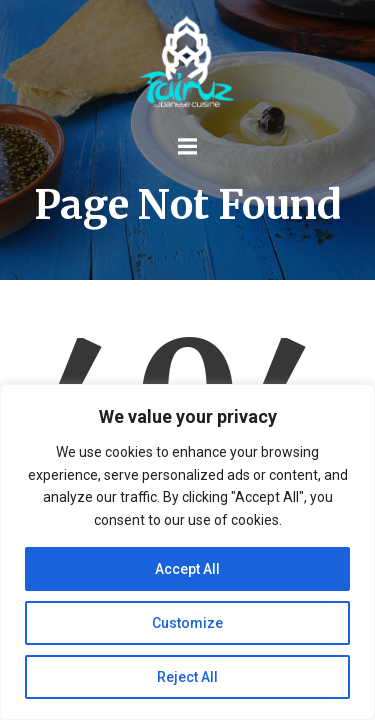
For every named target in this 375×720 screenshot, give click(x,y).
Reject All (187, 677)
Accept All (187, 569)
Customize (187, 623)
